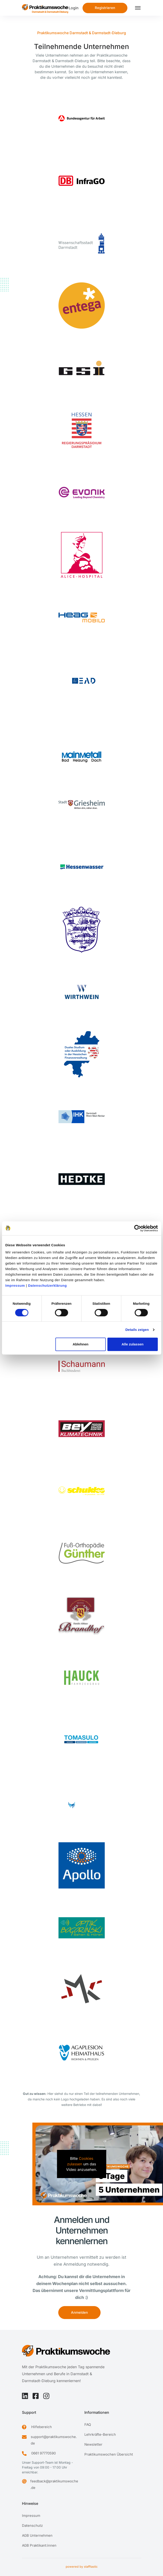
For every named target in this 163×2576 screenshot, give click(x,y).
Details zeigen (137, 1330)
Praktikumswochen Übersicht (108, 2454)
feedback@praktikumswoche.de (54, 2484)
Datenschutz (32, 2525)
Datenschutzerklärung (47, 1285)
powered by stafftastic (82, 2566)
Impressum (15, 1285)
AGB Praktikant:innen (39, 2545)
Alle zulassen (133, 1344)
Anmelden (79, 2312)
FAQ (87, 2424)
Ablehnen (80, 1344)
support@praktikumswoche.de (54, 2440)
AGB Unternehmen (37, 2535)
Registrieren (105, 8)
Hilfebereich (41, 2427)
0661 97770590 (43, 2453)
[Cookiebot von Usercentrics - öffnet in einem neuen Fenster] (137, 1228)
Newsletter (93, 2444)
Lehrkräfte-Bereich (100, 2434)
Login (73, 8)
